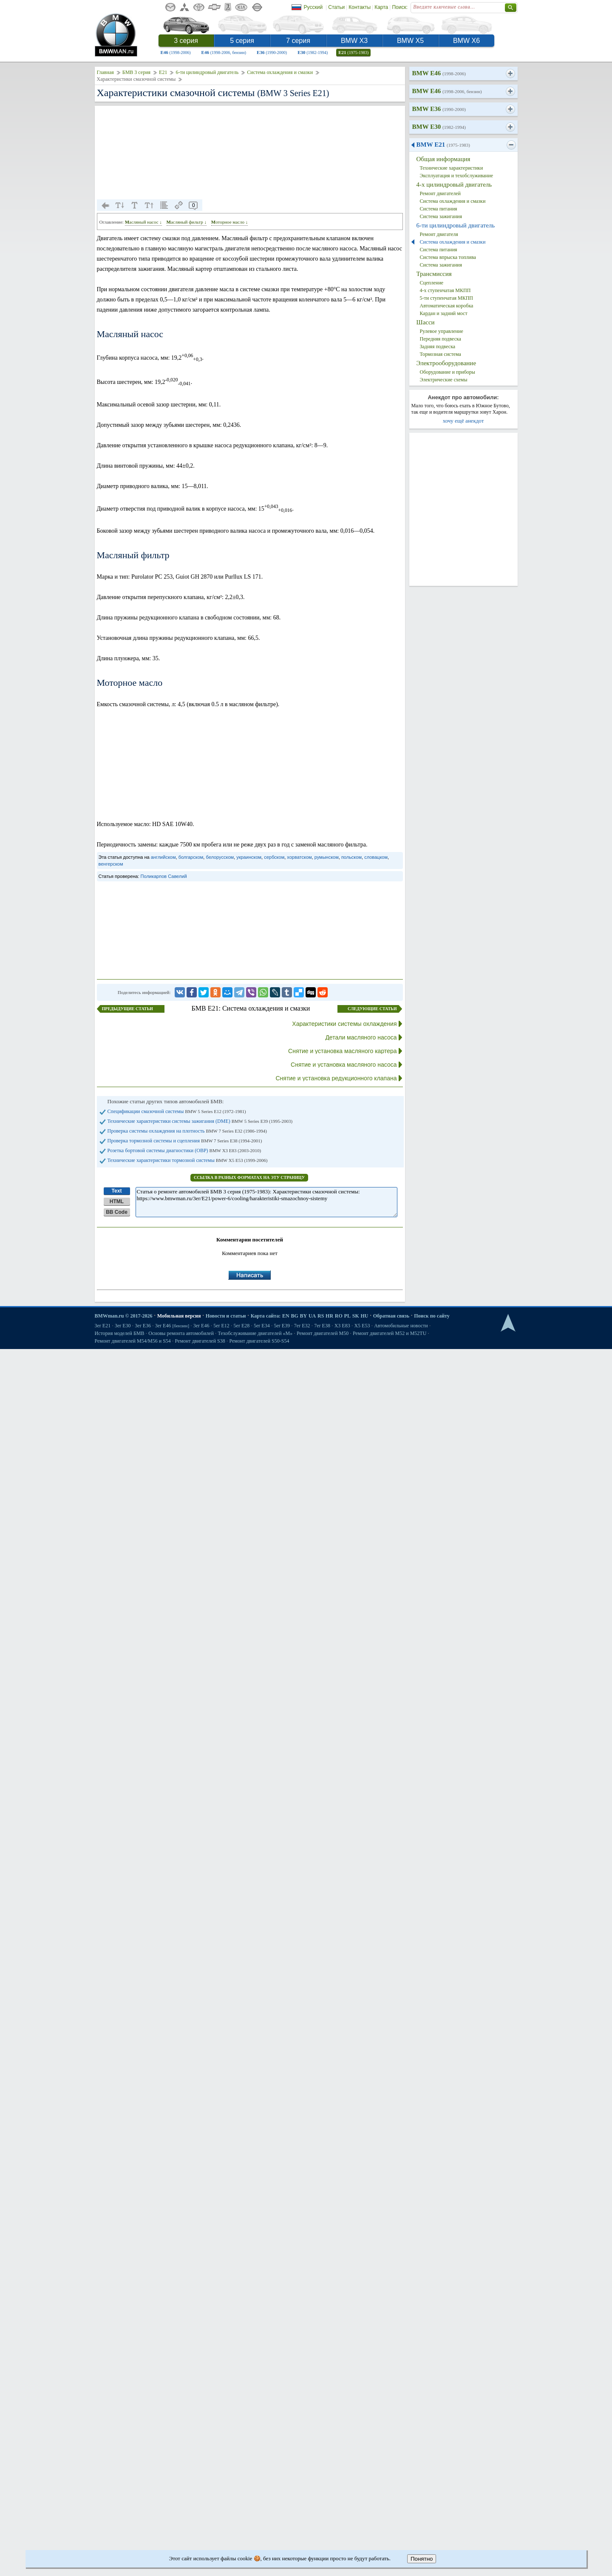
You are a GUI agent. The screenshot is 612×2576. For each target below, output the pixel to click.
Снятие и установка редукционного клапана (336, 1078)
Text (117, 1191)
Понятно (422, 2559)
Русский (313, 7)
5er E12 (221, 1326)
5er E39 (282, 1326)
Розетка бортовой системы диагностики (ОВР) (184, 1150)
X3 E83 (342, 1326)
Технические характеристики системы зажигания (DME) (200, 1121)
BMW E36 (439, 108)
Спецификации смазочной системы (177, 1111)
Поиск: (400, 7)
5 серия (242, 40)
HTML (117, 1201)
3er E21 (103, 1326)
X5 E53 (362, 1326)
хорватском (299, 857)
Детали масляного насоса (361, 1037)
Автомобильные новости (401, 1326)
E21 (353, 52)
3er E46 (172, 1326)
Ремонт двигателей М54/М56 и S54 (133, 1341)
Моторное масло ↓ (229, 221)
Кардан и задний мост (444, 313)
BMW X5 (410, 40)
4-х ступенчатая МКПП (445, 290)
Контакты (359, 7)
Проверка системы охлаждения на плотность (187, 1131)
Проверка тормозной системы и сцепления (185, 1141)
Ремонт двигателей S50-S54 (259, 1341)
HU (364, 1316)
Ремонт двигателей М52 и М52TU (389, 1333)
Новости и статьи (226, 1316)
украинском (248, 857)
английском (163, 857)
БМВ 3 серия (136, 72)
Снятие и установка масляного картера (342, 1051)
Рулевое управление (441, 331)
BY (303, 1316)
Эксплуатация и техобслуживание (456, 176)
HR (329, 1316)
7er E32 (302, 1326)
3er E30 (123, 1326)
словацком (376, 857)
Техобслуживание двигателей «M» (255, 1333)
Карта (381, 7)
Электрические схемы (444, 380)
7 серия (298, 40)
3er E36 (143, 1326)
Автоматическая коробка (446, 306)
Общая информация (443, 159)
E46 (176, 52)
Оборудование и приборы (447, 372)
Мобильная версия (179, 1316)
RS (320, 1316)
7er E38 (322, 1326)
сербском (274, 857)
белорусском (220, 857)
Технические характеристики (451, 168)
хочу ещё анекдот (463, 420)
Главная (105, 72)
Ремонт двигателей (440, 193)
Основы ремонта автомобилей (181, 1333)
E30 (313, 52)
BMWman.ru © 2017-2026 (124, 1316)
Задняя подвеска (438, 346)
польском (351, 857)
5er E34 (262, 1326)
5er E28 (242, 1326)
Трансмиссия (434, 273)
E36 (272, 52)
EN (285, 1316)
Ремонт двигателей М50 (322, 1333)
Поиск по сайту (432, 1316)
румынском (326, 857)
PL (347, 1316)
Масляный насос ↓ (143, 221)
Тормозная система (440, 354)
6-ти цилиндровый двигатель (207, 72)
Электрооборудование (446, 363)
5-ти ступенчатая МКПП (446, 298)
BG (294, 1316)
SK (355, 1316)
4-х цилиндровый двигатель (454, 184)
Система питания (438, 209)
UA (312, 1316)
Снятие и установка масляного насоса (344, 1065)
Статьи (336, 7)
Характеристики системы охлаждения (344, 1024)
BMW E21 (443, 144)
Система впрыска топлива (448, 257)
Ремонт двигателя (439, 234)
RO (339, 1316)
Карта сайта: (266, 1316)
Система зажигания (441, 216)
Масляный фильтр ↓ (187, 221)
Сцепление (432, 283)
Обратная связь (391, 1316)
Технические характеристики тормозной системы (188, 1160)
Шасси (425, 322)
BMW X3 (354, 40)
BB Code (117, 1212)
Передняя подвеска (440, 339)
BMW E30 (439, 126)
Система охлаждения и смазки (280, 72)
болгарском (191, 857)
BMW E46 (439, 73)
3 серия (186, 40)
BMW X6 (466, 40)
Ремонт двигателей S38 (200, 1341)
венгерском (111, 863)
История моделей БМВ (119, 1333)
